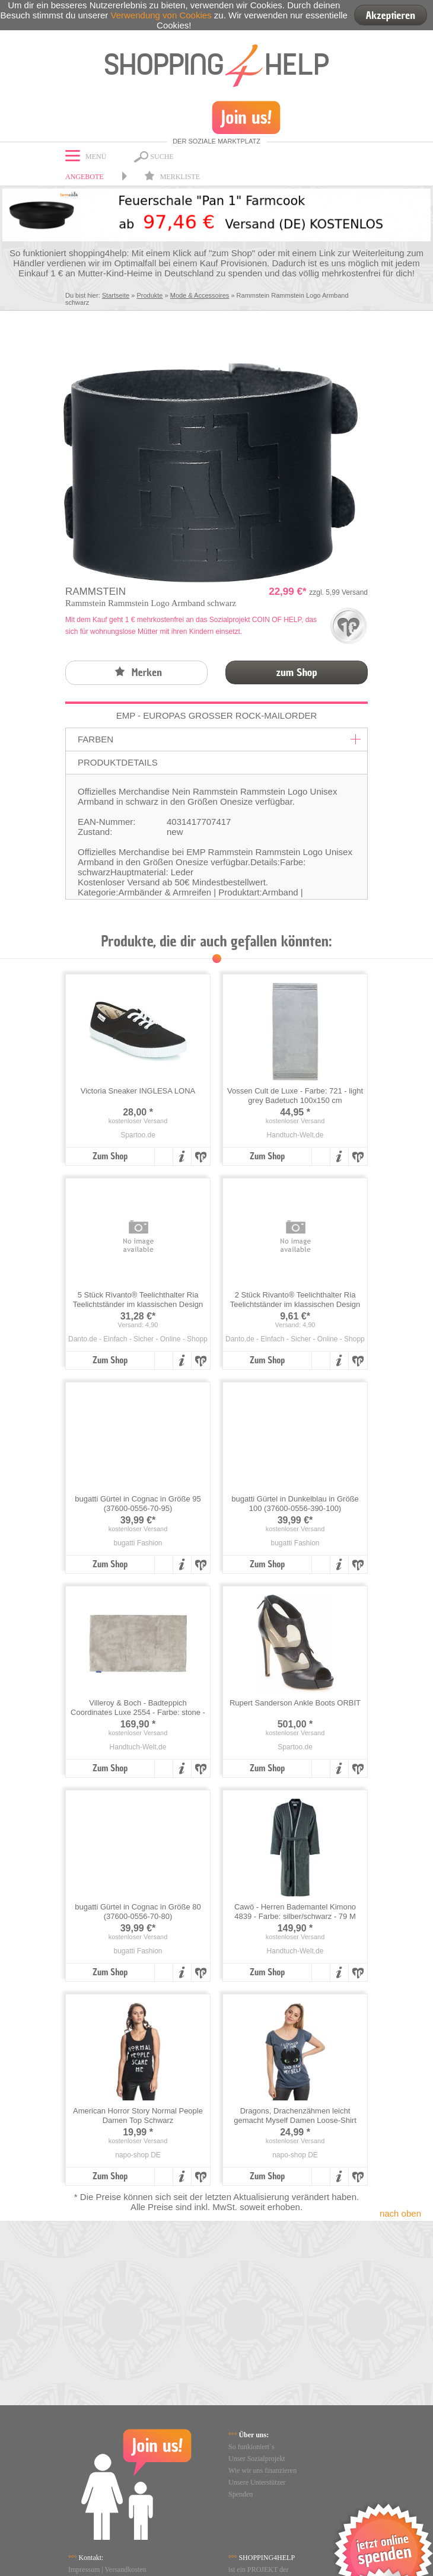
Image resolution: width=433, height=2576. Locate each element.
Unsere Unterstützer (256, 2482)
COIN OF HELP (276, 620)
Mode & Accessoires (200, 295)
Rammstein (95, 591)
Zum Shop (110, 1156)
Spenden (240, 2494)
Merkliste (172, 177)
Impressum (84, 2569)
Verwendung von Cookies (161, 15)
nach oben (400, 2213)
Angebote (84, 177)
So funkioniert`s (251, 2447)
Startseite (115, 295)
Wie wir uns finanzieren (262, 2470)
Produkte (149, 295)
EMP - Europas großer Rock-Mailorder (216, 715)
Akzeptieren (390, 15)
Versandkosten (126, 2569)
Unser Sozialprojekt (256, 2458)
